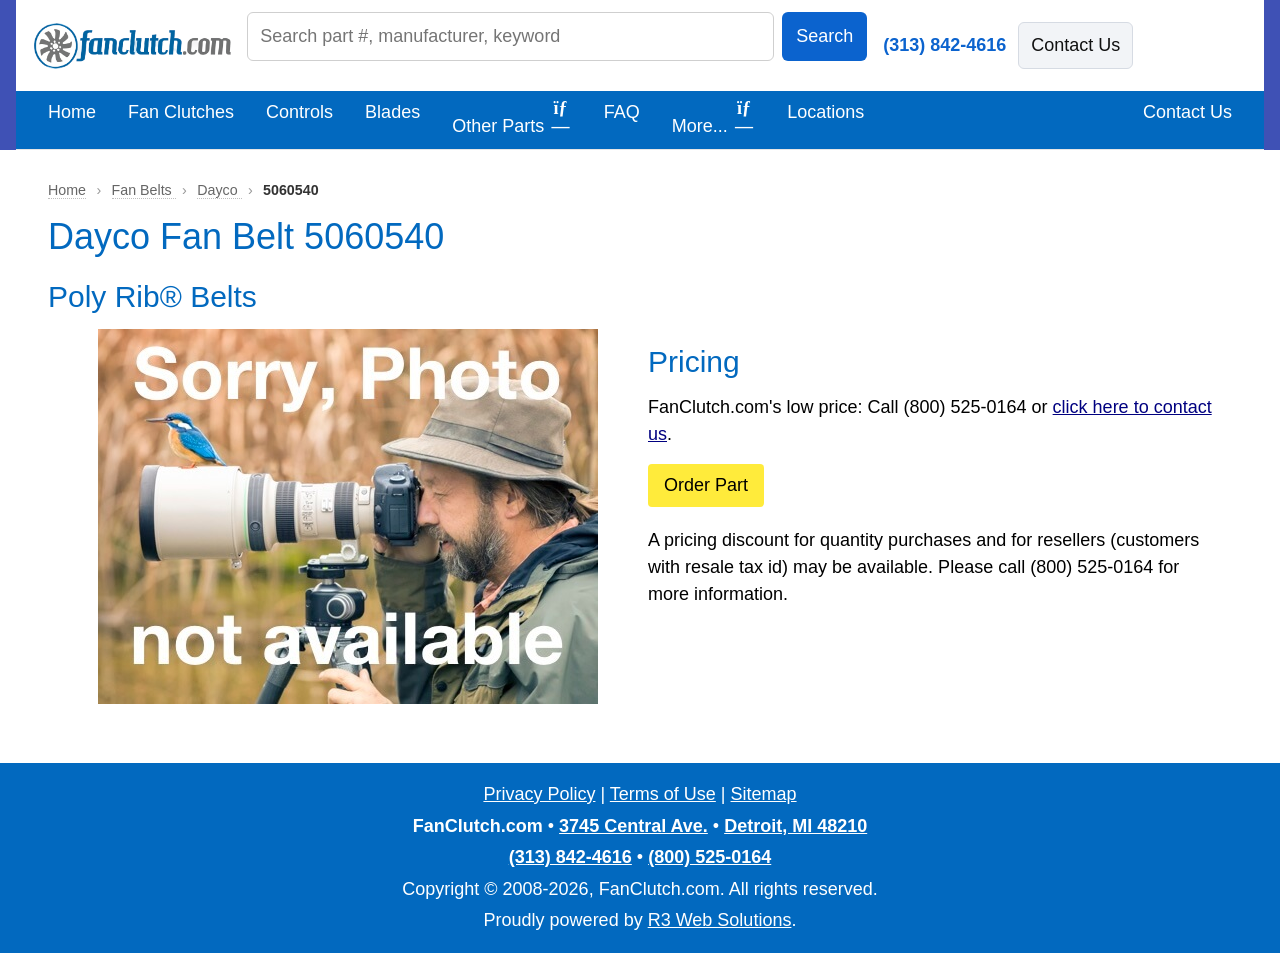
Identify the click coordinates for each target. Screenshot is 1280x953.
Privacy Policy (539, 794)
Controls (299, 112)
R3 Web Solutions (720, 920)
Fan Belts (144, 190)
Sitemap (764, 794)
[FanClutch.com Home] (132, 46)
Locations (825, 112)
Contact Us (1075, 45)
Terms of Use (663, 794)
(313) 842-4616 (944, 45)
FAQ (622, 112)
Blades (392, 112)
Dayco (219, 190)
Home (72, 112)
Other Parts (512, 117)
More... (714, 117)
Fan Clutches (181, 112)
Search (824, 36)
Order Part (706, 485)
